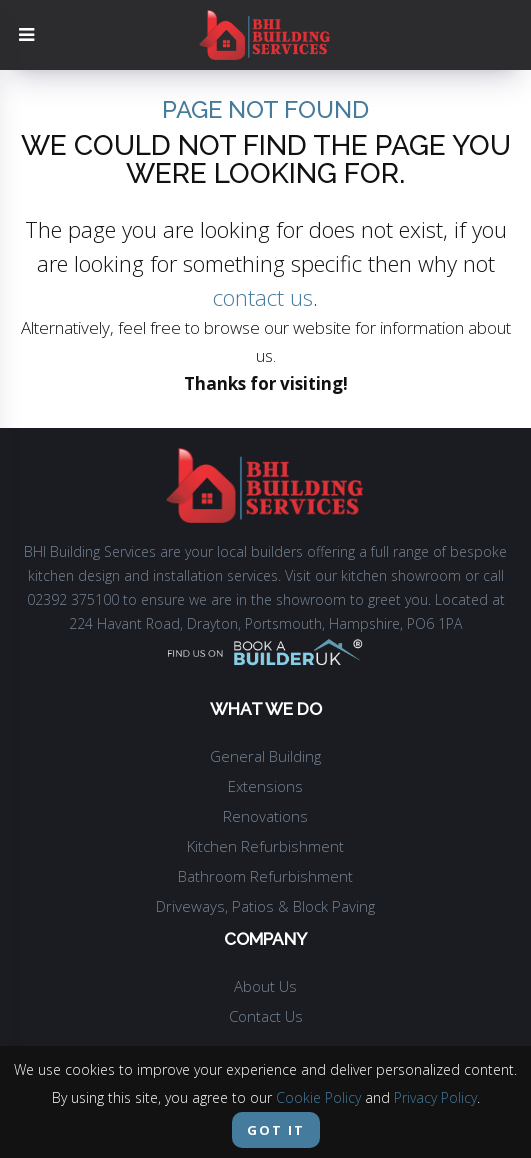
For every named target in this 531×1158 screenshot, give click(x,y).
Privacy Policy (435, 1097)
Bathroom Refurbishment (265, 876)
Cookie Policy (318, 1097)
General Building (265, 756)
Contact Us (266, 1016)
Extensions (265, 786)
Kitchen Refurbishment (265, 846)
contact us (263, 297)
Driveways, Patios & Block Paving (265, 906)
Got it (276, 1130)
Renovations (265, 816)
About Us (265, 986)
